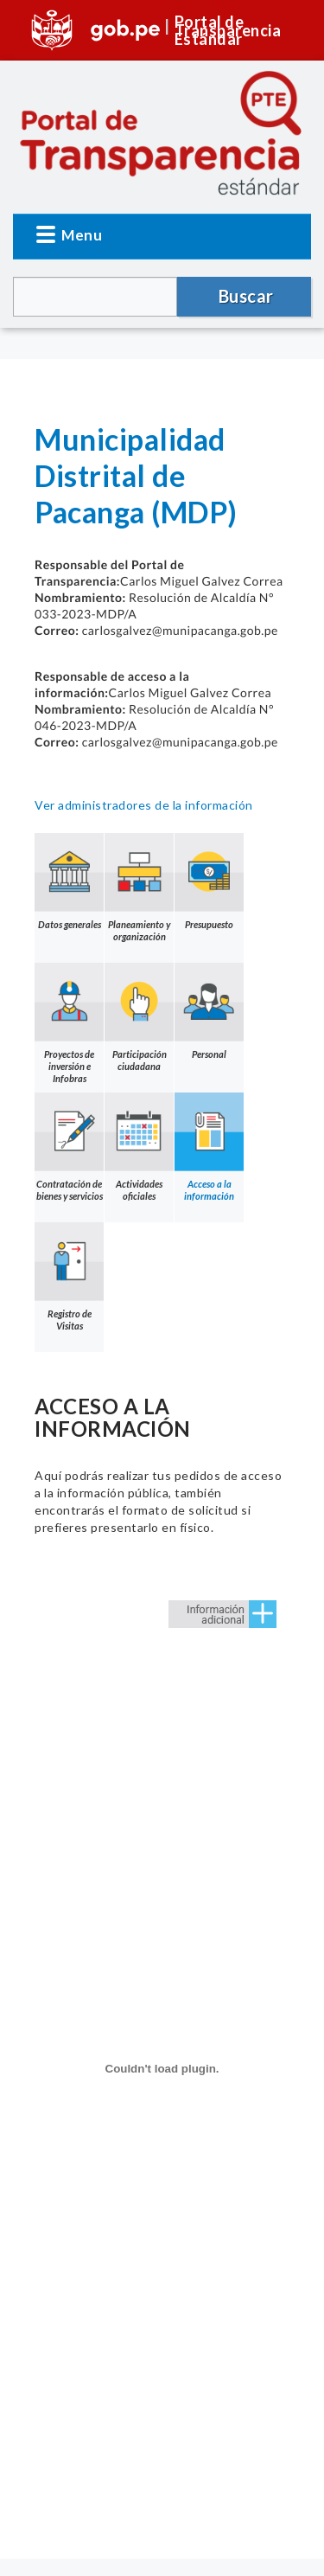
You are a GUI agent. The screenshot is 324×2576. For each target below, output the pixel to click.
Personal (209, 1011)
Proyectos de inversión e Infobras (69, 1023)
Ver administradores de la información (144, 805)
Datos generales (69, 881)
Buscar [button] (246, 295)
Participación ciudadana (139, 1017)
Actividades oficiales (139, 1147)
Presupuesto (209, 881)
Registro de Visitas (69, 1276)
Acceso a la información (209, 1147)
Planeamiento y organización (139, 887)
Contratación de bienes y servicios (69, 1147)
